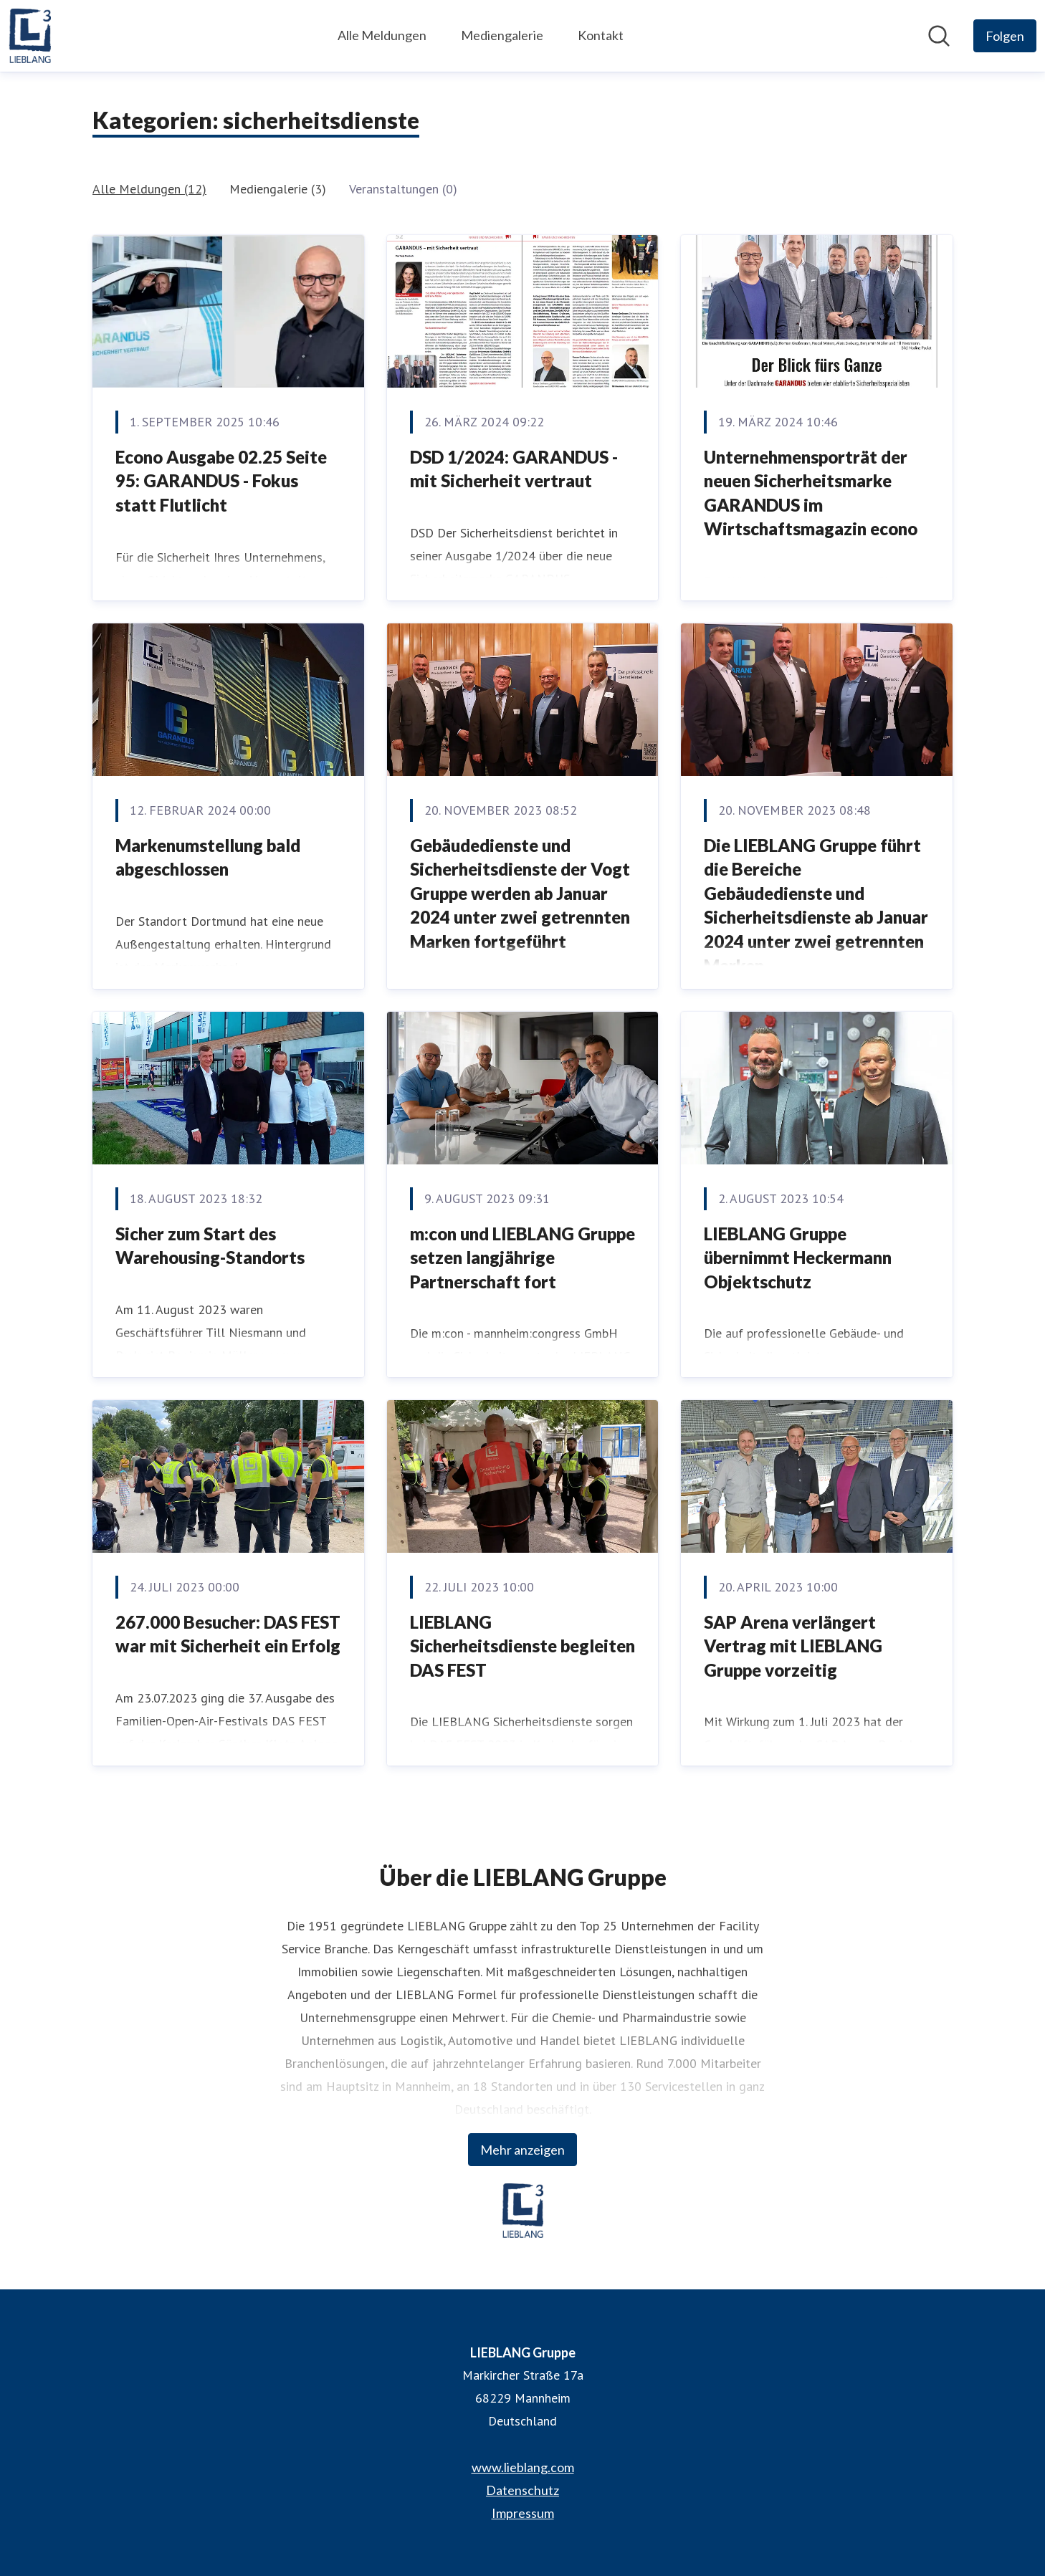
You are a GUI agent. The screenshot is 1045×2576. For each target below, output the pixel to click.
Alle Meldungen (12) (149, 189)
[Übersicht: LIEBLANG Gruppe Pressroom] (30, 36)
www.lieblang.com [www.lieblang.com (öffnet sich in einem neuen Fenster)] (523, 2467)
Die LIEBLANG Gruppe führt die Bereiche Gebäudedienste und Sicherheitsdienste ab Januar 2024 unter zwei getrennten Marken (816, 905)
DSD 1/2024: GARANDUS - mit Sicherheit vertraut (514, 469)
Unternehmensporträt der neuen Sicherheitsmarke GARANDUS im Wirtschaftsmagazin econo (810, 493)
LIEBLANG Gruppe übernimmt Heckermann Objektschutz (798, 1257)
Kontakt (601, 35)
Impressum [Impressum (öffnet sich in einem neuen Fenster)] (523, 2513)
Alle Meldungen (382, 35)
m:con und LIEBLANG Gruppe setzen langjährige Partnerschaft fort (522, 1257)
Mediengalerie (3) (277, 189)
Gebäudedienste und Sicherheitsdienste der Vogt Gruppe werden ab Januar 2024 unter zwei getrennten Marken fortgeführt (520, 893)
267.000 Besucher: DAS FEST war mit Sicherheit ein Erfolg (227, 1634)
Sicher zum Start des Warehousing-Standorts (210, 1245)
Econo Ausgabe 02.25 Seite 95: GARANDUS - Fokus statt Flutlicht (221, 480)
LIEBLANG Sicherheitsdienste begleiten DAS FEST (522, 1646)
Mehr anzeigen (522, 2150)
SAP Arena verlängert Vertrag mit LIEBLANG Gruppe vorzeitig (793, 1646)
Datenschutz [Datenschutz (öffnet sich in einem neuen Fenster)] (522, 2490)
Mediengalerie (502, 35)
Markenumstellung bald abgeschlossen (207, 857)
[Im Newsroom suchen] (938, 35)
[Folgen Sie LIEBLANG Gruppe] (1004, 35)
